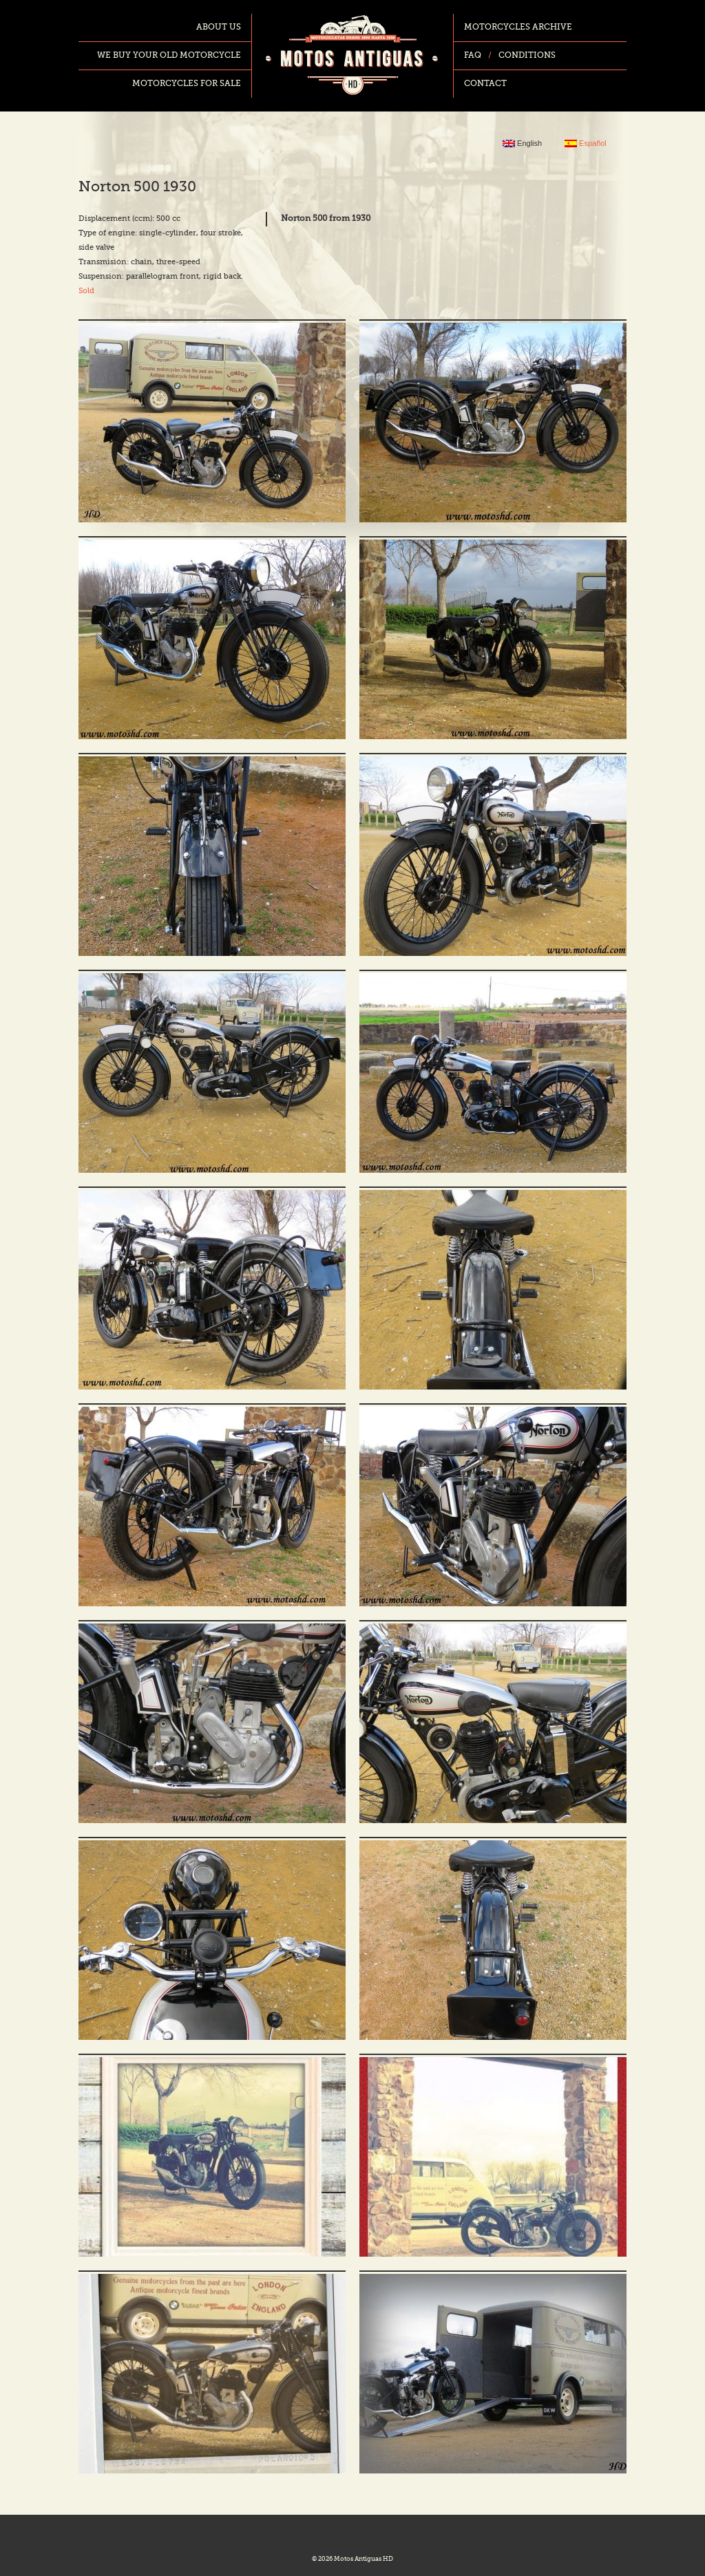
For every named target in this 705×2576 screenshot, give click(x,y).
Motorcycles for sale (186, 84)
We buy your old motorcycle (169, 56)
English (522, 143)
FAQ (472, 56)
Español (586, 143)
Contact (485, 84)
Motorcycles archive (518, 27)
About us (218, 27)
